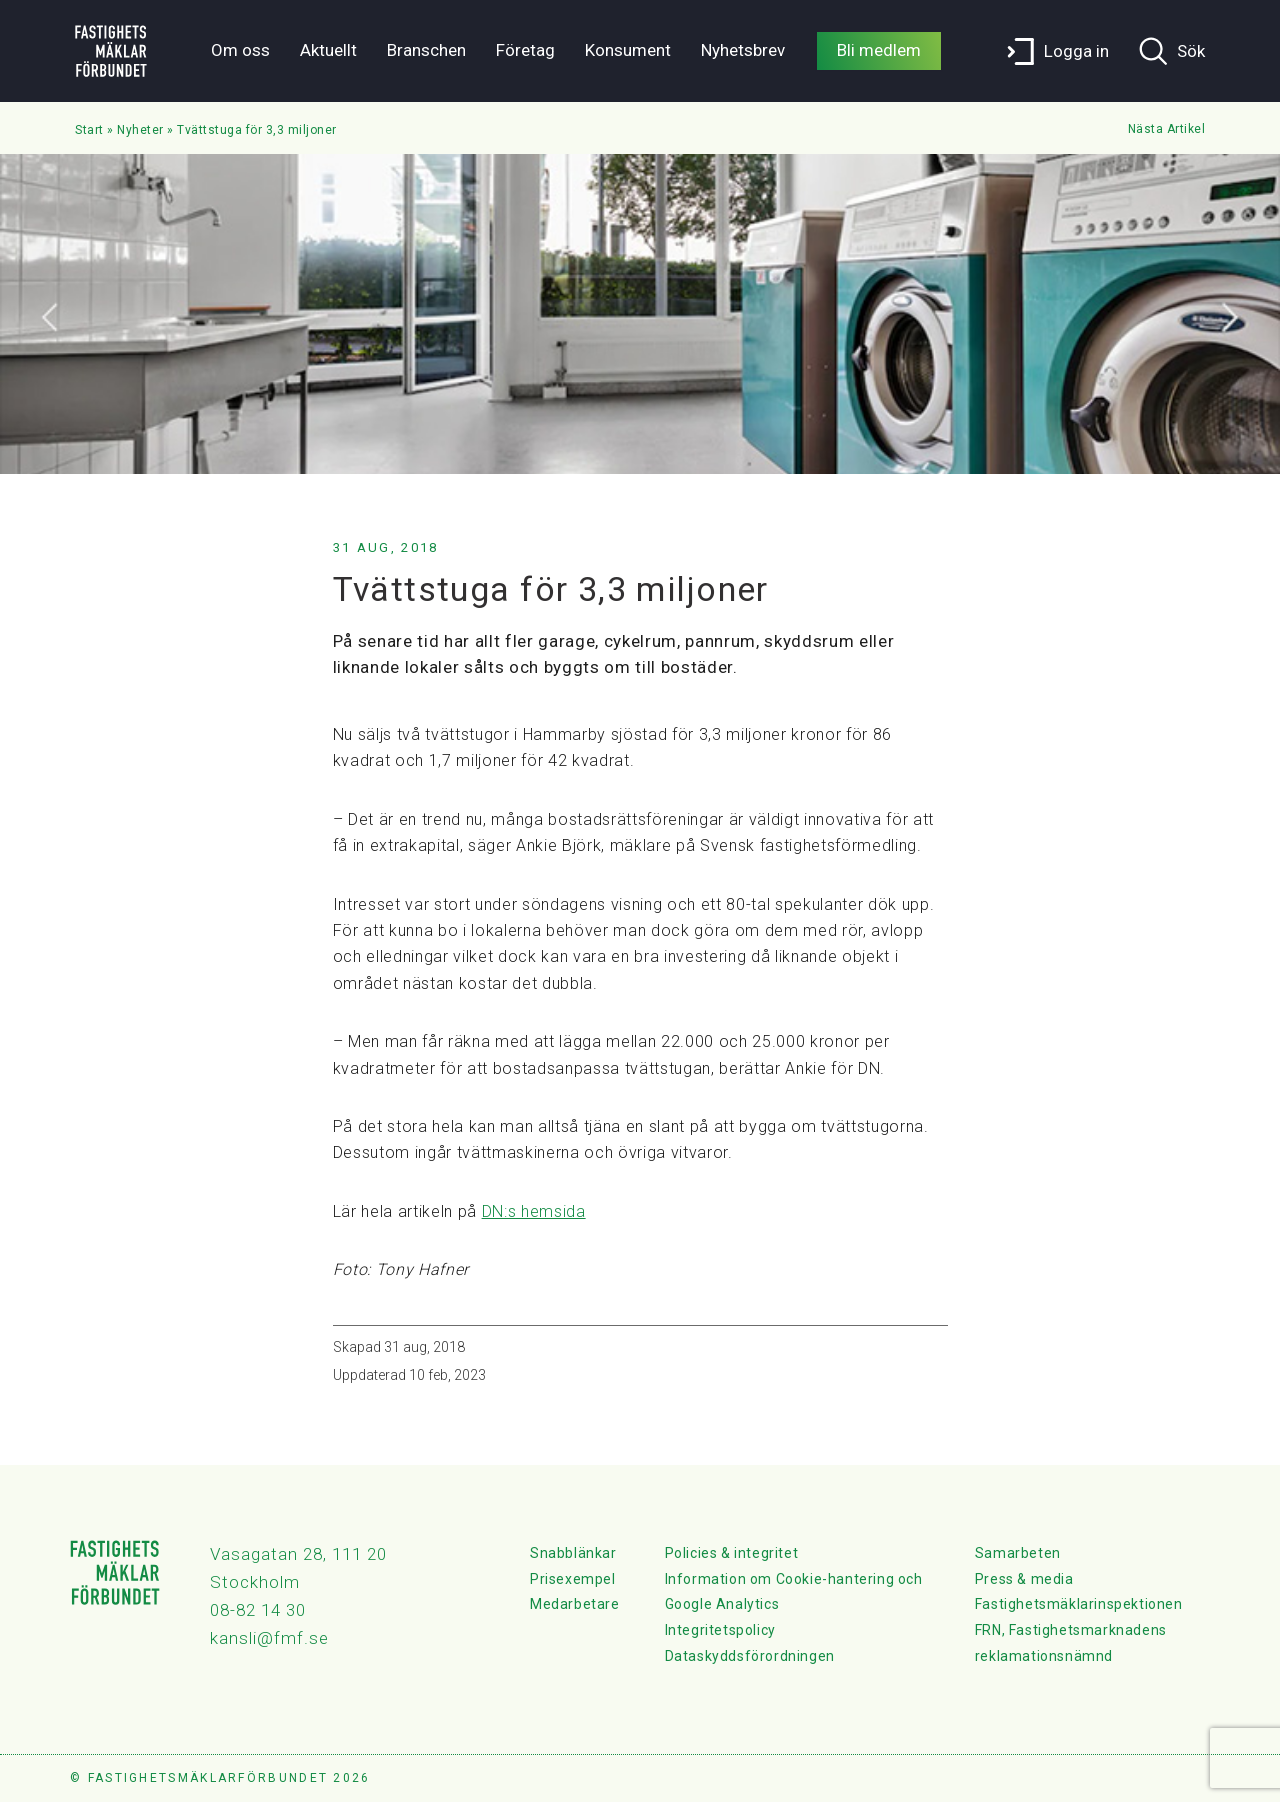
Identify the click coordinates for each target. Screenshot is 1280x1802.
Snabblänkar (573, 1553)
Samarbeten (1018, 1553)
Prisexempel (573, 1579)
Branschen (426, 50)
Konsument (628, 50)
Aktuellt (328, 50)
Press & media (1024, 1579)
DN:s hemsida (534, 1211)
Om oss (240, 50)
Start (89, 130)
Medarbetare (575, 1604)
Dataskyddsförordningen (750, 1656)
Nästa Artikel (1167, 129)
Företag (525, 50)
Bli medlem (879, 50)
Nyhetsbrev (743, 50)
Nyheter (140, 130)
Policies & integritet (732, 1553)
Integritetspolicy (720, 1630)
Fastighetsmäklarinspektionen (1079, 1604)
